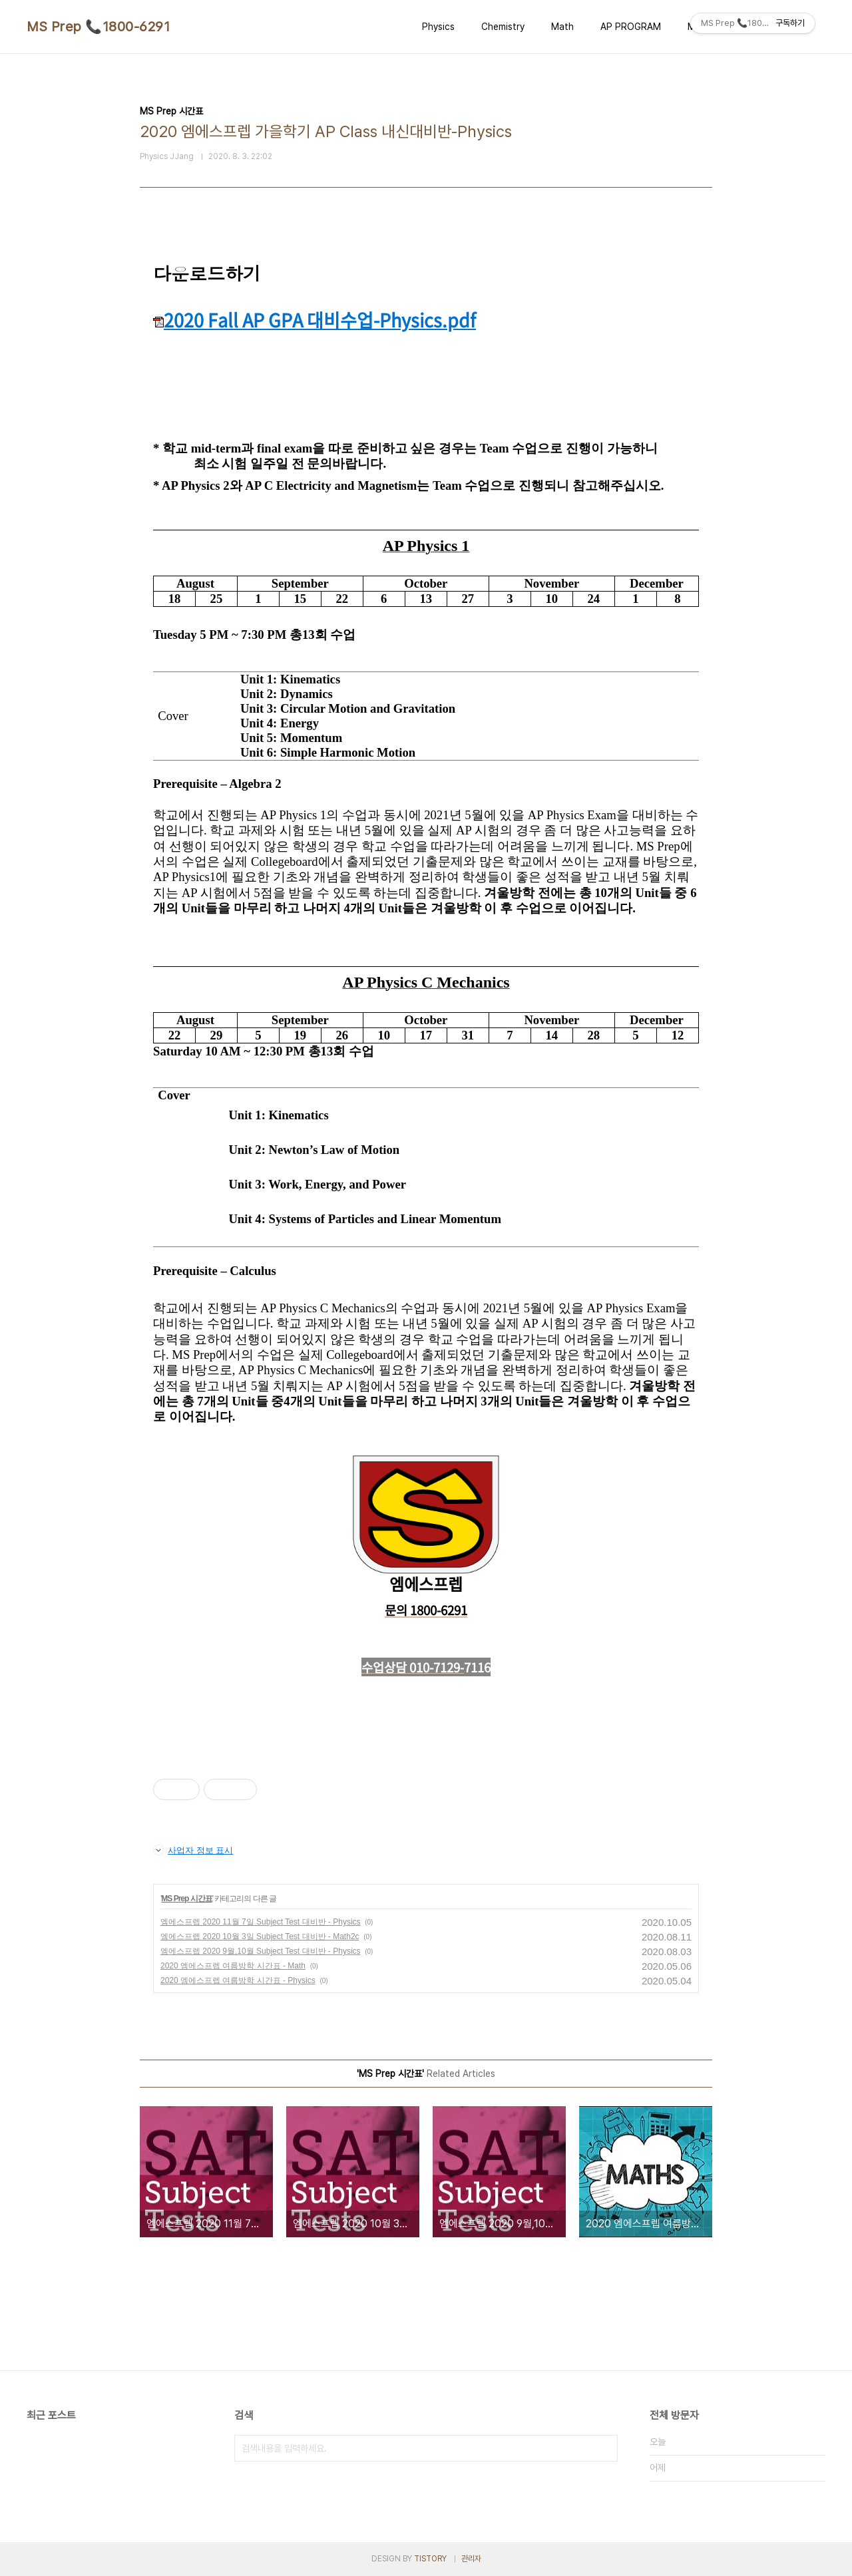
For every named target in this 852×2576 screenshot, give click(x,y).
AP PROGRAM (630, 26)
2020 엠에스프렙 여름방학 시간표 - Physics (238, 1980)
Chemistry (503, 26)
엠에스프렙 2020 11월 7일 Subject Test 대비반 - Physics (260, 1922)
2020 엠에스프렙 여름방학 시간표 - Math (233, 1965)
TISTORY (430, 2558)
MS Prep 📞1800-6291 (98, 27)
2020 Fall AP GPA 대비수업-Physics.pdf (314, 320)
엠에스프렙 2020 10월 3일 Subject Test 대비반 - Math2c (259, 1936)
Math (562, 26)
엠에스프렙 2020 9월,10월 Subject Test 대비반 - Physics (260, 1951)
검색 (604, 2448)
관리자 (471, 2558)
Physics (438, 26)
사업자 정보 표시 (193, 1850)
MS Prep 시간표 (186, 1898)
